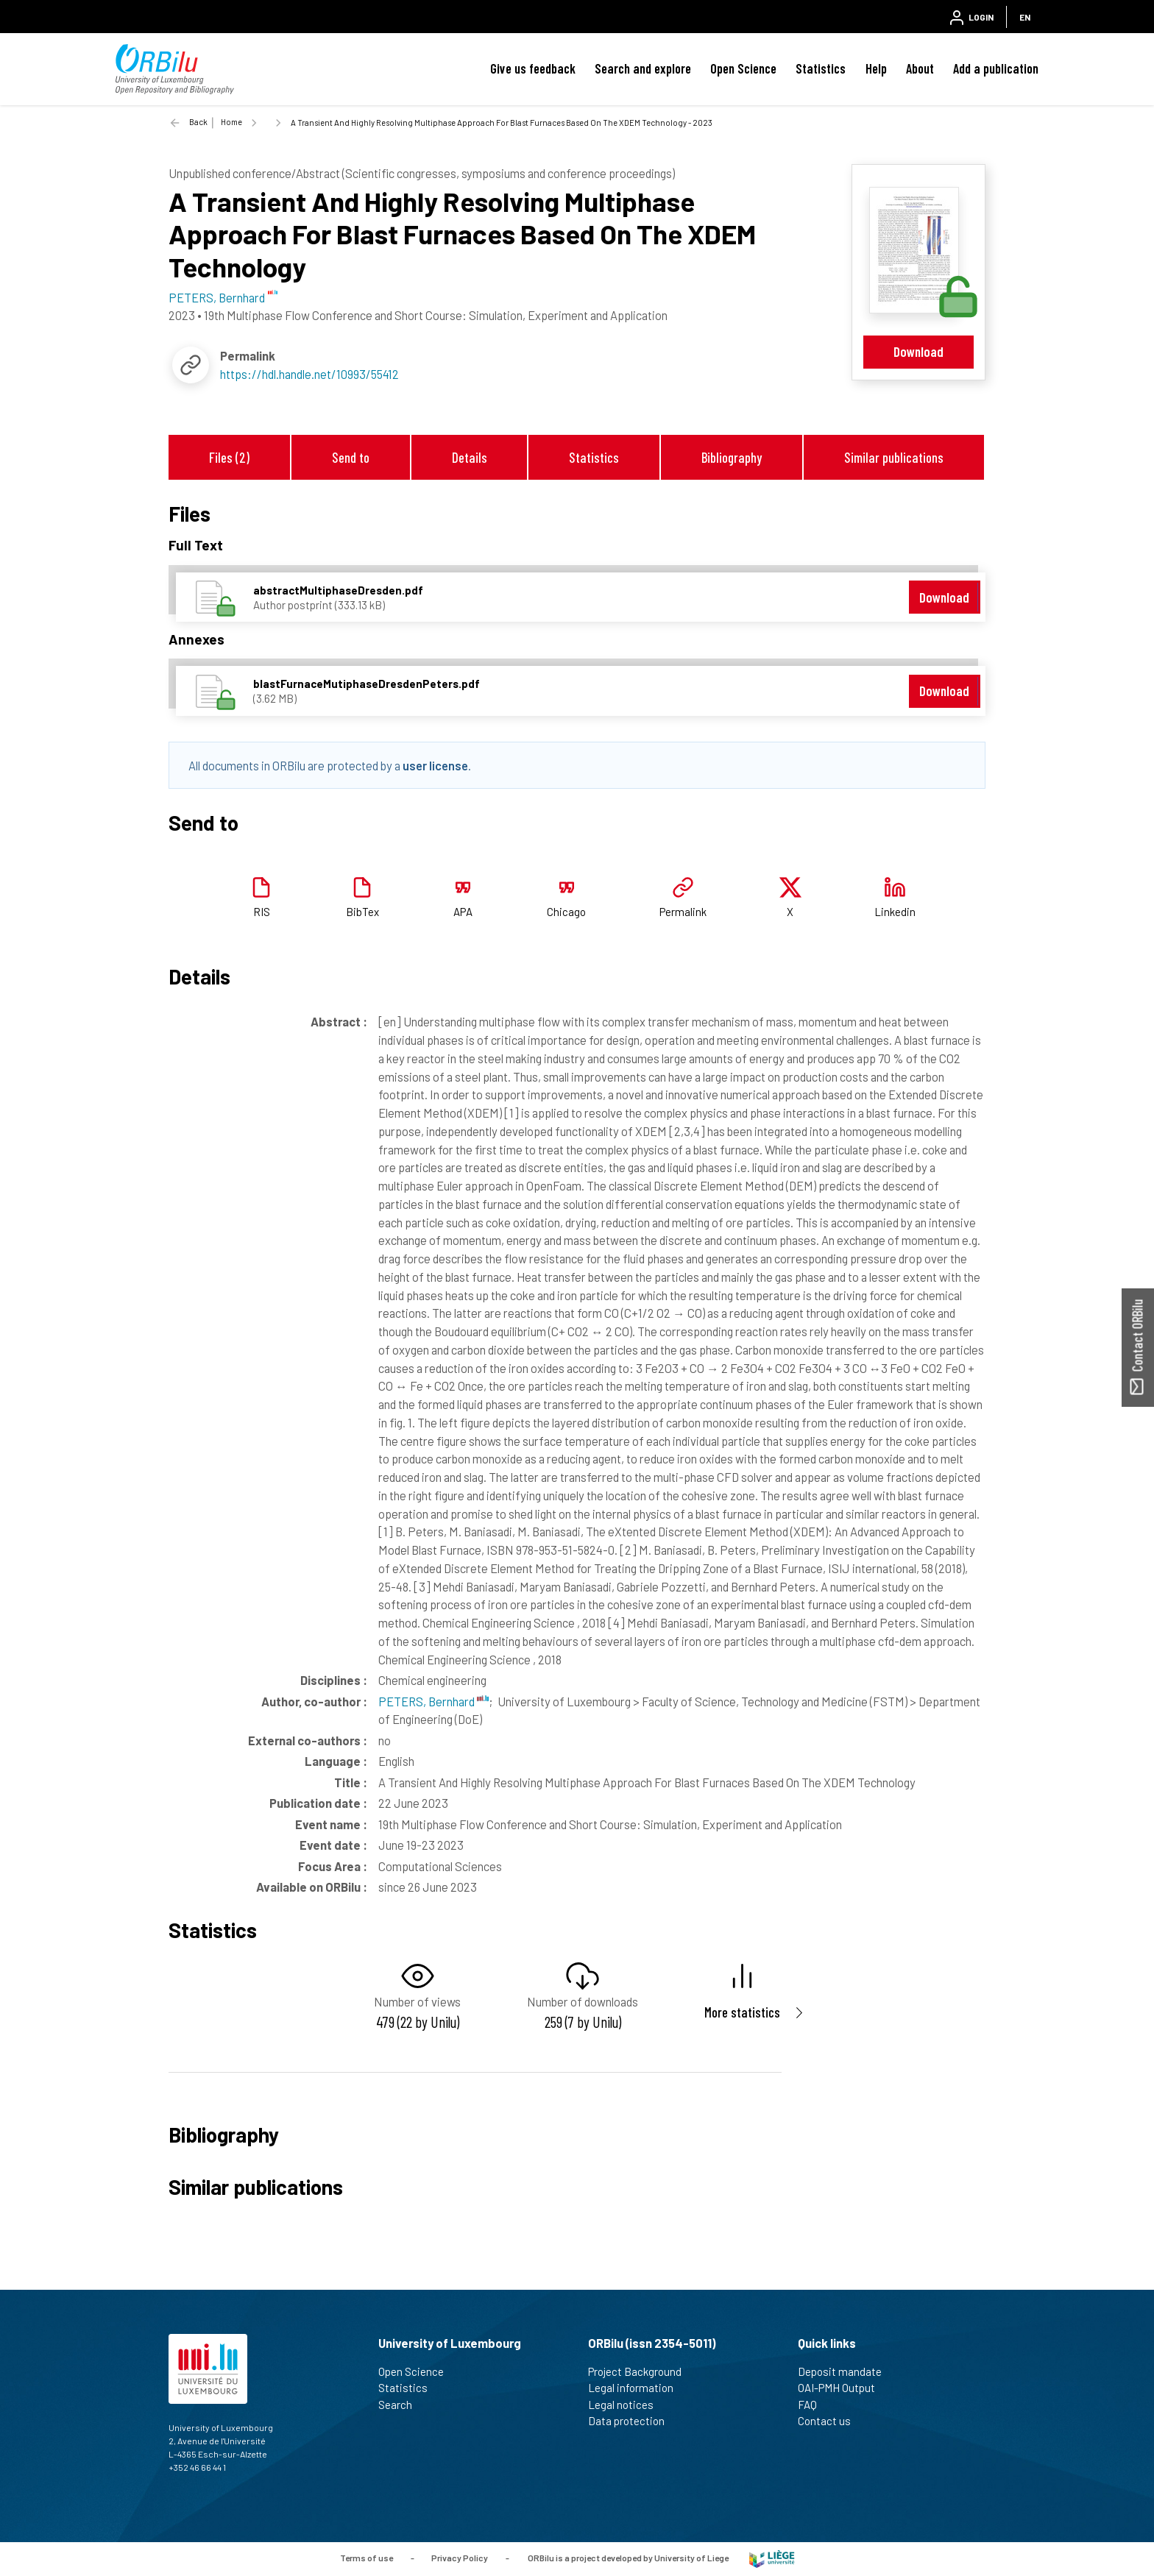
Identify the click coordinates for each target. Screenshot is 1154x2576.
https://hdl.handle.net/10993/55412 (309, 373)
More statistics (742, 2012)
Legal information (637, 2387)
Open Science (743, 68)
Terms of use (366, 2557)
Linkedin (895, 911)
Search (401, 2404)
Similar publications (894, 457)
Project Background (641, 2371)
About (920, 68)
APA (462, 911)
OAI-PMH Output (843, 2387)
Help (876, 68)
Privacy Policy (459, 2557)
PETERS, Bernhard (433, 1701)
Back (198, 122)
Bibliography (731, 457)
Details (469, 457)
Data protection (632, 2420)
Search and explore (643, 68)
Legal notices (627, 2404)
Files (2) (229, 457)
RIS (261, 911)
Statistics (821, 68)
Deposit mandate (846, 2371)
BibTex (362, 911)
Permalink (683, 911)
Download (918, 351)
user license (435, 765)
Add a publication (995, 68)
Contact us (830, 2420)
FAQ (813, 2404)
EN (1024, 17)
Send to (350, 457)
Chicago (566, 911)
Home (231, 122)
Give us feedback (533, 68)
